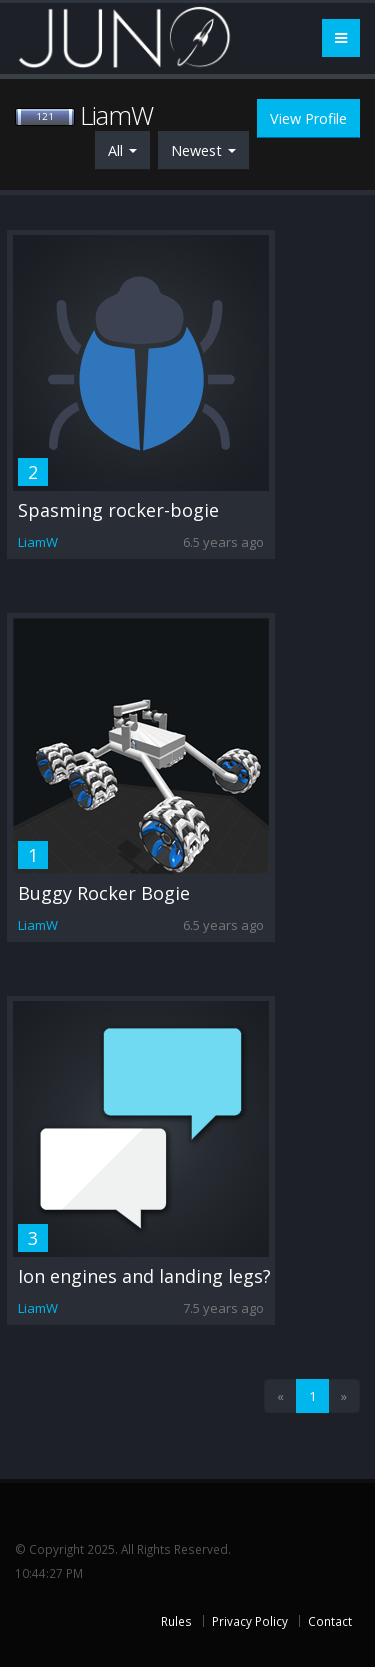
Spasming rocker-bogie (118, 510)
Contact (330, 1621)
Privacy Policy (250, 1621)
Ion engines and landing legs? (144, 1276)
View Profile (308, 118)
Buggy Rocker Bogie (104, 893)
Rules (176, 1621)
